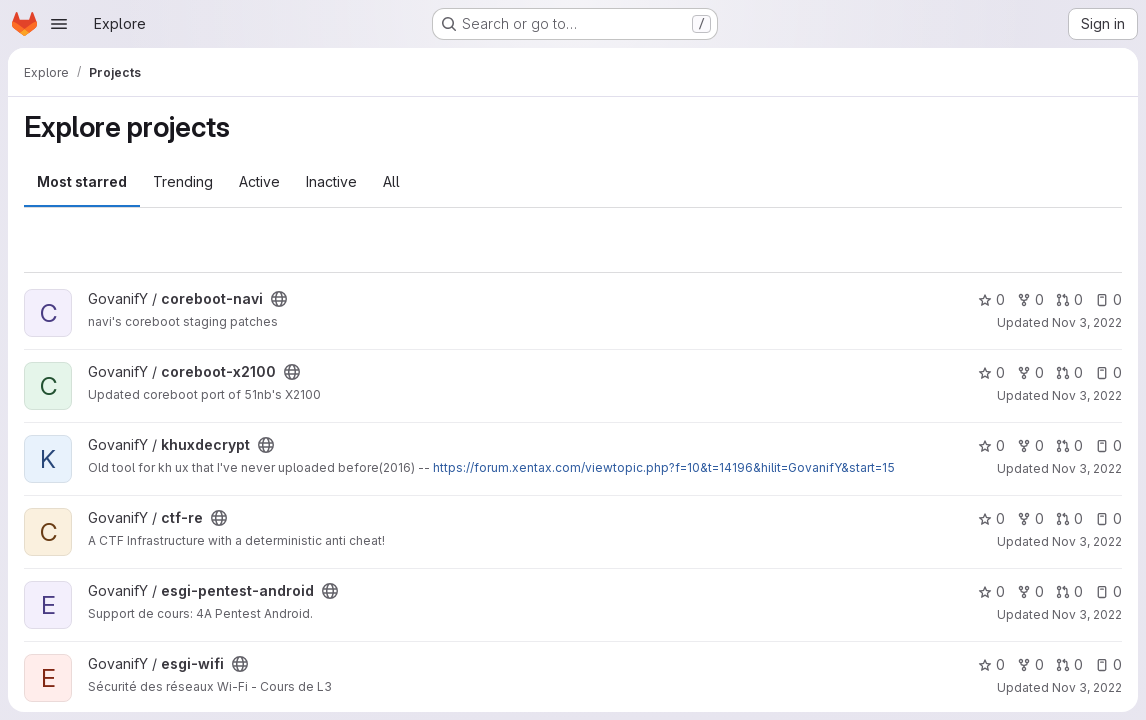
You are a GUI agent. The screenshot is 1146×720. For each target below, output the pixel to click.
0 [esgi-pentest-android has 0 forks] (1030, 591)
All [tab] (391, 181)
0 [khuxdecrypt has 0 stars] (991, 445)
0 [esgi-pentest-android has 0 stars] (991, 591)
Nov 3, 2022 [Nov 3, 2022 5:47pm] (1087, 322)
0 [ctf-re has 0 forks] (1030, 518)
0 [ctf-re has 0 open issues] (1108, 518)
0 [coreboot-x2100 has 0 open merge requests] (1069, 372)
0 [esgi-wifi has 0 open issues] (1108, 664)
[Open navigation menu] (59, 24)
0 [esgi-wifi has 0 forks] (1030, 664)
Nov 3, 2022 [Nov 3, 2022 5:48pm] (1087, 468)
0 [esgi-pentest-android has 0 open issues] (1108, 591)
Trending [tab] (183, 181)
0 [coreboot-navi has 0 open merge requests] (1069, 299)
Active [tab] (259, 181)
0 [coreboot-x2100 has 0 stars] (991, 372)
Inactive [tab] (331, 181)
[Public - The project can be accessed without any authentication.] (279, 299)
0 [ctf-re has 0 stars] (991, 518)
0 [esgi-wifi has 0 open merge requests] (1069, 664)
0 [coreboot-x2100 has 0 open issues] (1108, 372)
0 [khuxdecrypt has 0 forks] (1030, 445)
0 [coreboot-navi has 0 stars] (991, 299)
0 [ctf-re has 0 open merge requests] (1069, 518)
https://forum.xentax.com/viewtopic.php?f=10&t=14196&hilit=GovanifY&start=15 (664, 467)
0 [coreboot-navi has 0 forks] (1030, 299)
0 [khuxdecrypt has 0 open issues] (1108, 445)
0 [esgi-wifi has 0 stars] (991, 664)
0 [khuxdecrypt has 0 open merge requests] (1069, 445)
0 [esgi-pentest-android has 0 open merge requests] (1069, 591)
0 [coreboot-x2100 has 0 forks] (1030, 372)
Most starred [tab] (82, 181)
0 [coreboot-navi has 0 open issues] (1108, 299)
